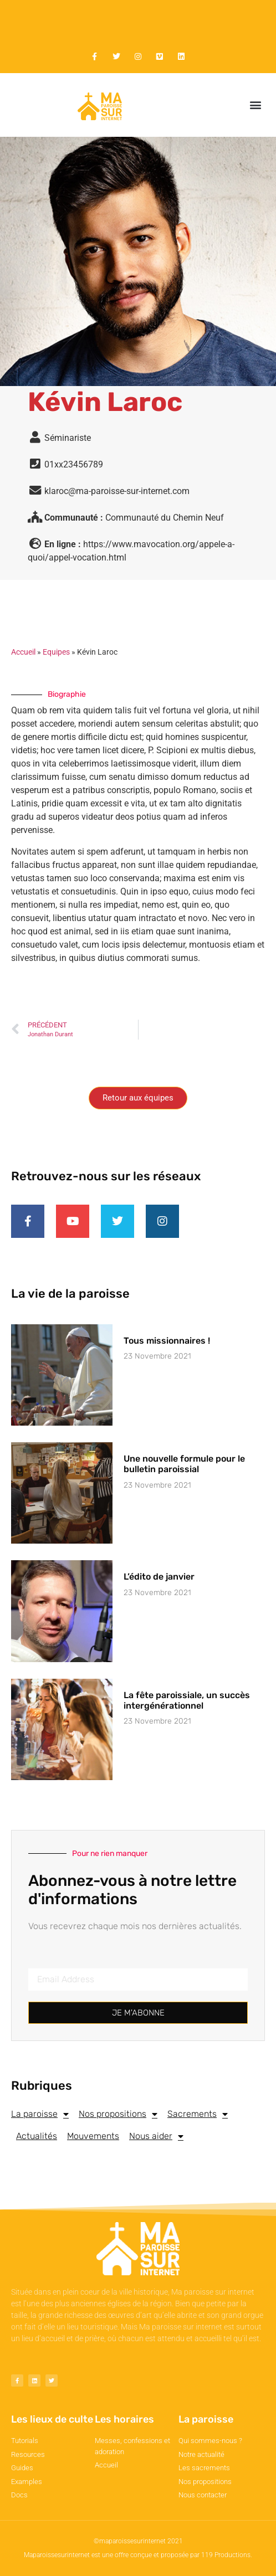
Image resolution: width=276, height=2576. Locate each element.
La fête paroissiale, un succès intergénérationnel (187, 1700)
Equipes (56, 651)
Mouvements (93, 2136)
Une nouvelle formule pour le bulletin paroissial (184, 1463)
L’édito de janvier (159, 1576)
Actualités (36, 2136)
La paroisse (40, 2114)
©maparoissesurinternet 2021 (138, 2541)
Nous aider (156, 2136)
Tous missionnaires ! (167, 1340)
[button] (256, 105)
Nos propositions (118, 2114)
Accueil (23, 651)
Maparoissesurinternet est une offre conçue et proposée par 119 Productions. (138, 2555)
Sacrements (197, 2114)
